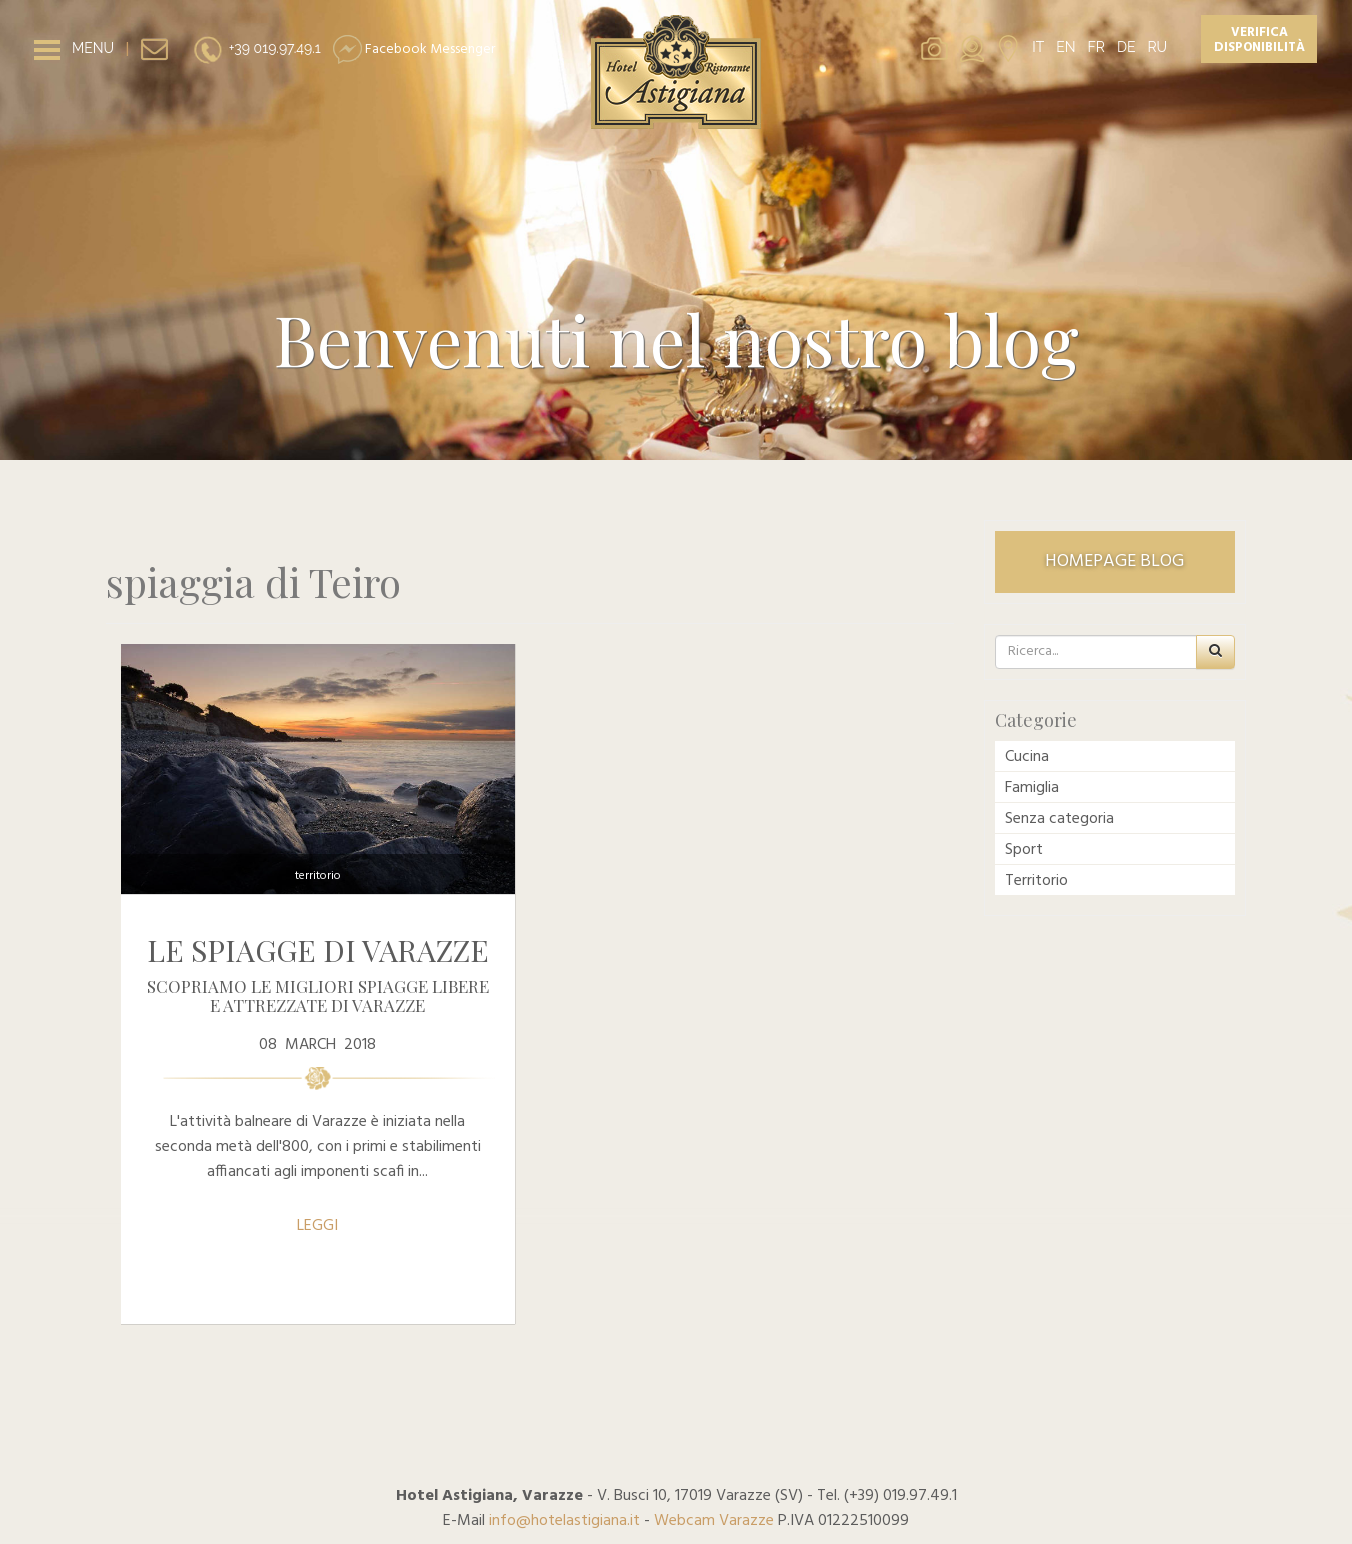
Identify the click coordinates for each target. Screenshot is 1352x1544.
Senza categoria (1059, 819)
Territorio (318, 876)
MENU (93, 48)
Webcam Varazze (714, 1521)
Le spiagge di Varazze (318, 950)
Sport (1024, 850)
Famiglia (1032, 788)
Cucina (1027, 757)
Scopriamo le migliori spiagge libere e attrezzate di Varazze (318, 995)
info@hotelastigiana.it (564, 1521)
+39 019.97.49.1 (256, 48)
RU (1157, 47)
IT (1038, 47)
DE (1126, 47)
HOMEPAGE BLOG (1114, 561)
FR (1096, 47)
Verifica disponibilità (1259, 40)
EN (1065, 47)
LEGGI (317, 1226)
